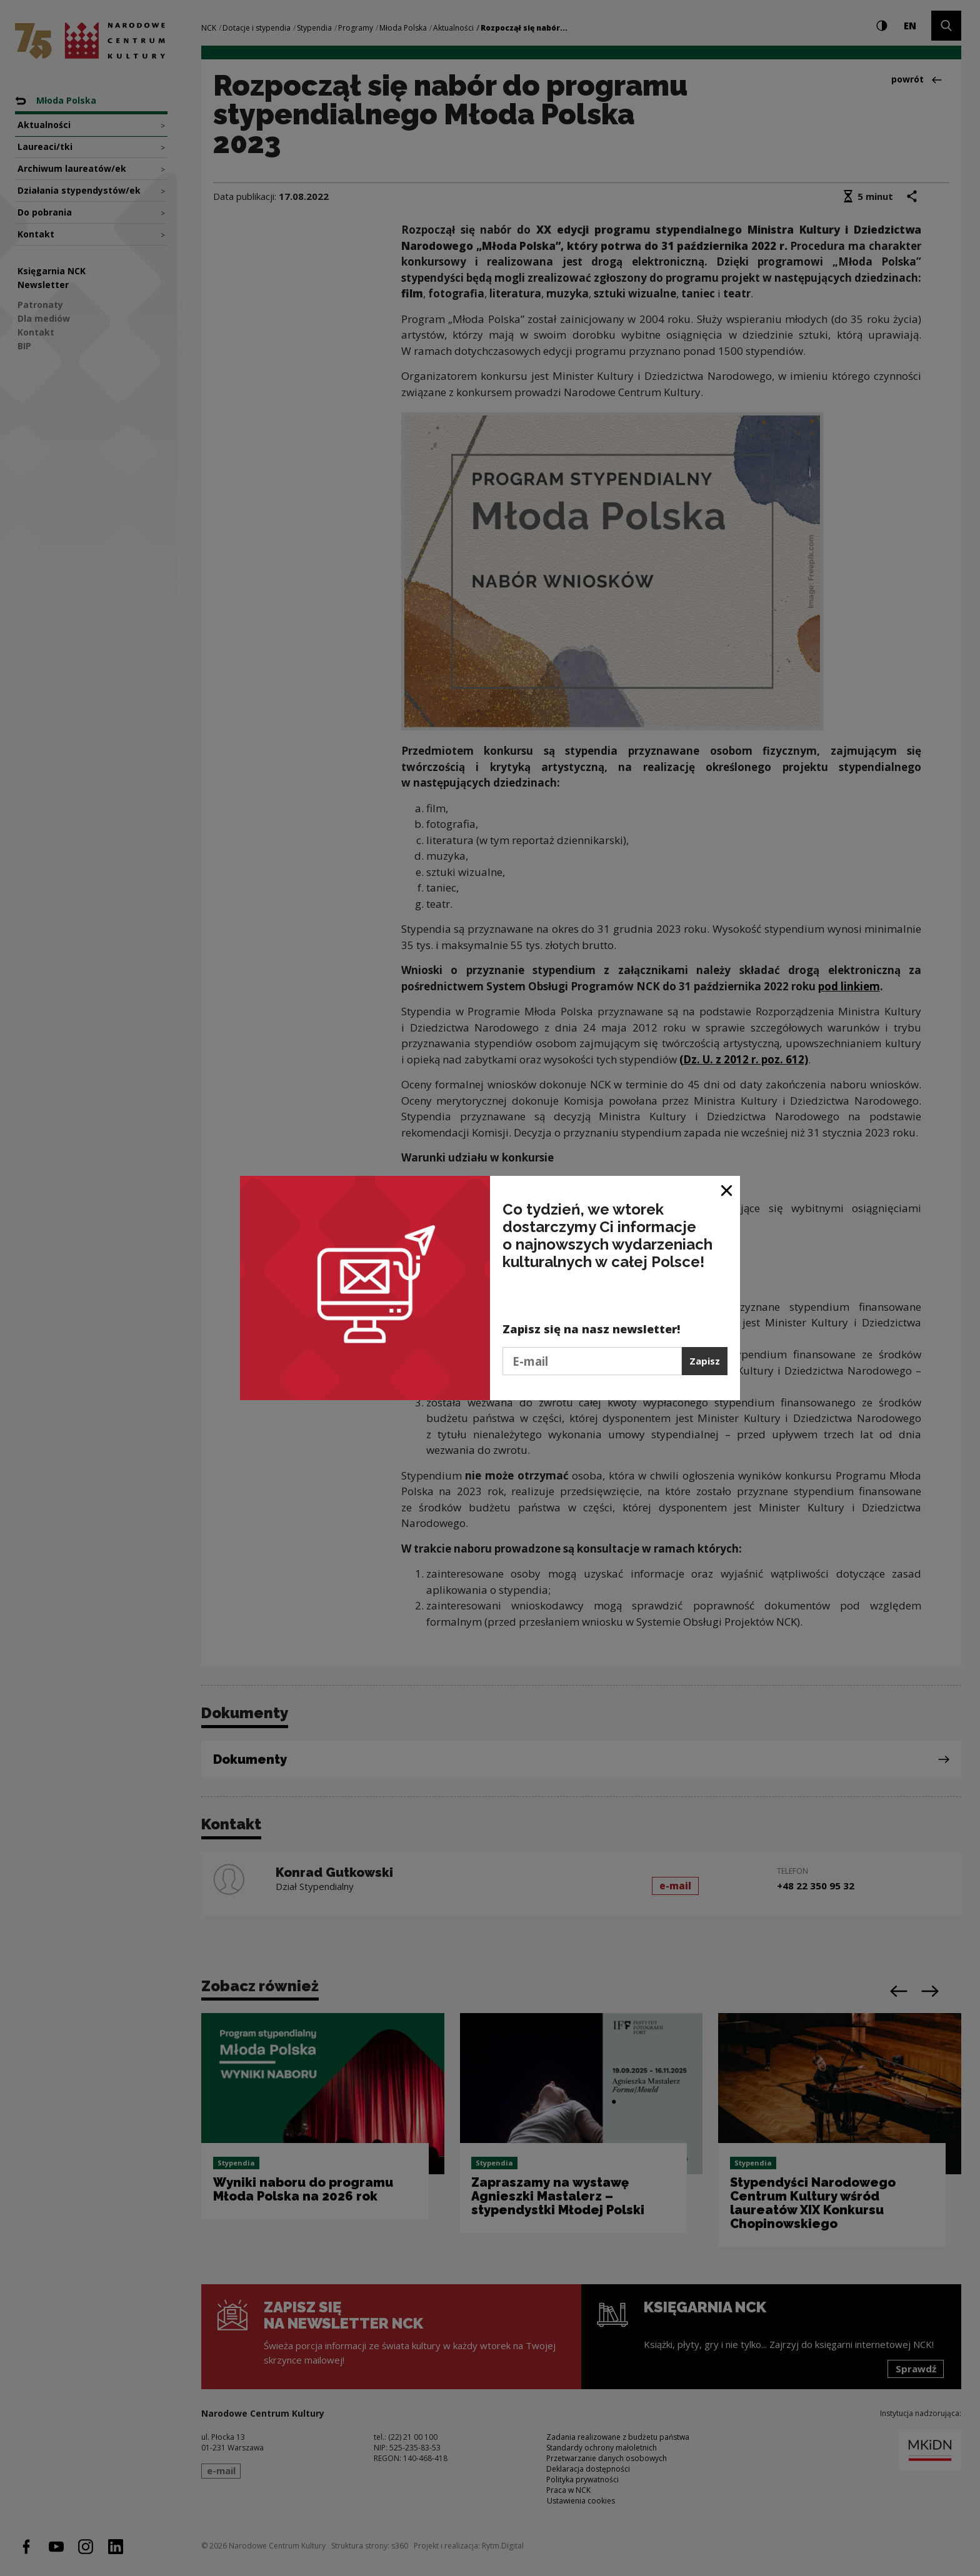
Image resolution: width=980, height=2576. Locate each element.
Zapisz (704, 1361)
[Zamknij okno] (727, 1190)
